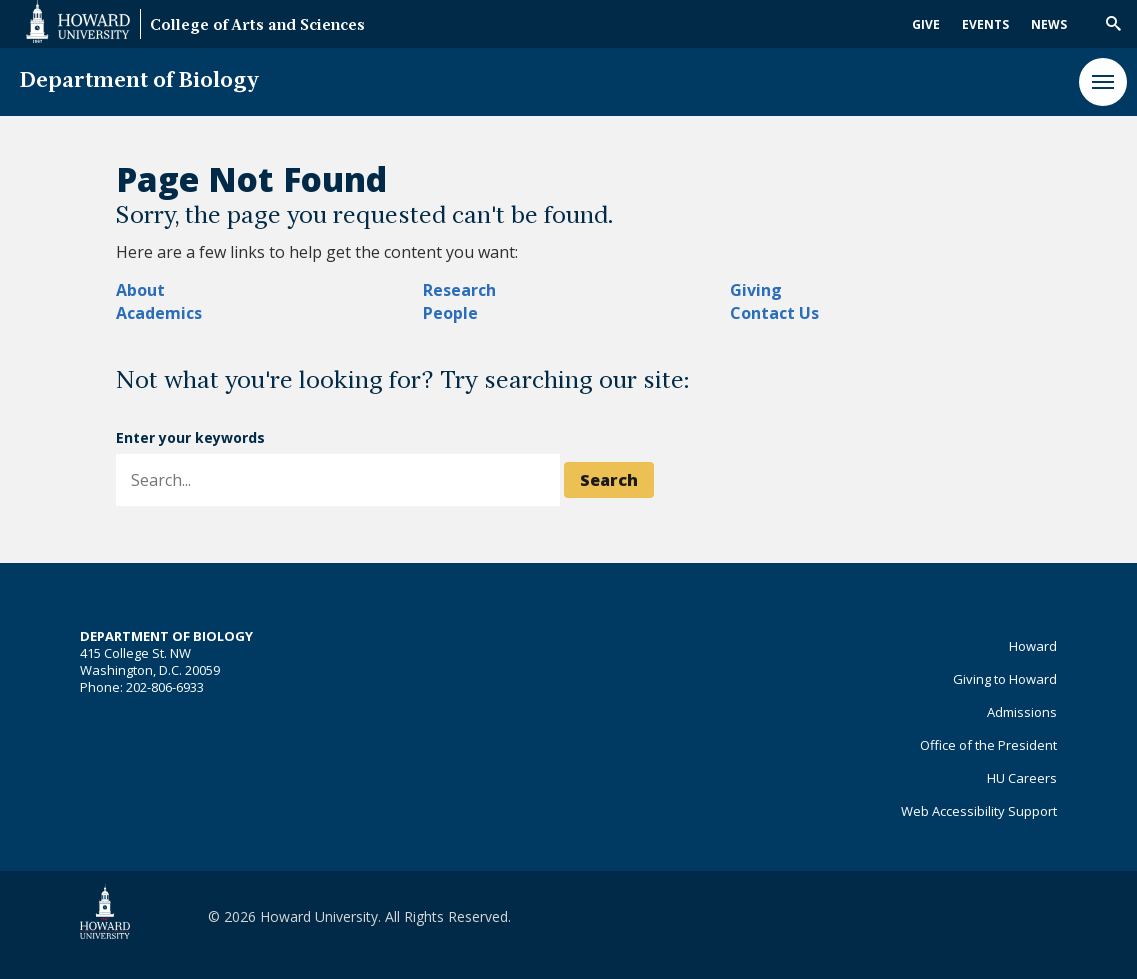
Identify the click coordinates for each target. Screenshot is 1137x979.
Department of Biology (139, 81)
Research (459, 290)
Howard (1033, 646)
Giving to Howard (1005, 679)
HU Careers (1022, 778)
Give (926, 24)
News (1049, 24)
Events (985, 24)
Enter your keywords (190, 437)
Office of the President (988, 745)
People (450, 313)
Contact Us (774, 313)
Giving (756, 290)
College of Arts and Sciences (257, 26)
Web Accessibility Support (979, 811)
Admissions (1022, 712)
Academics (159, 313)
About (140, 290)
